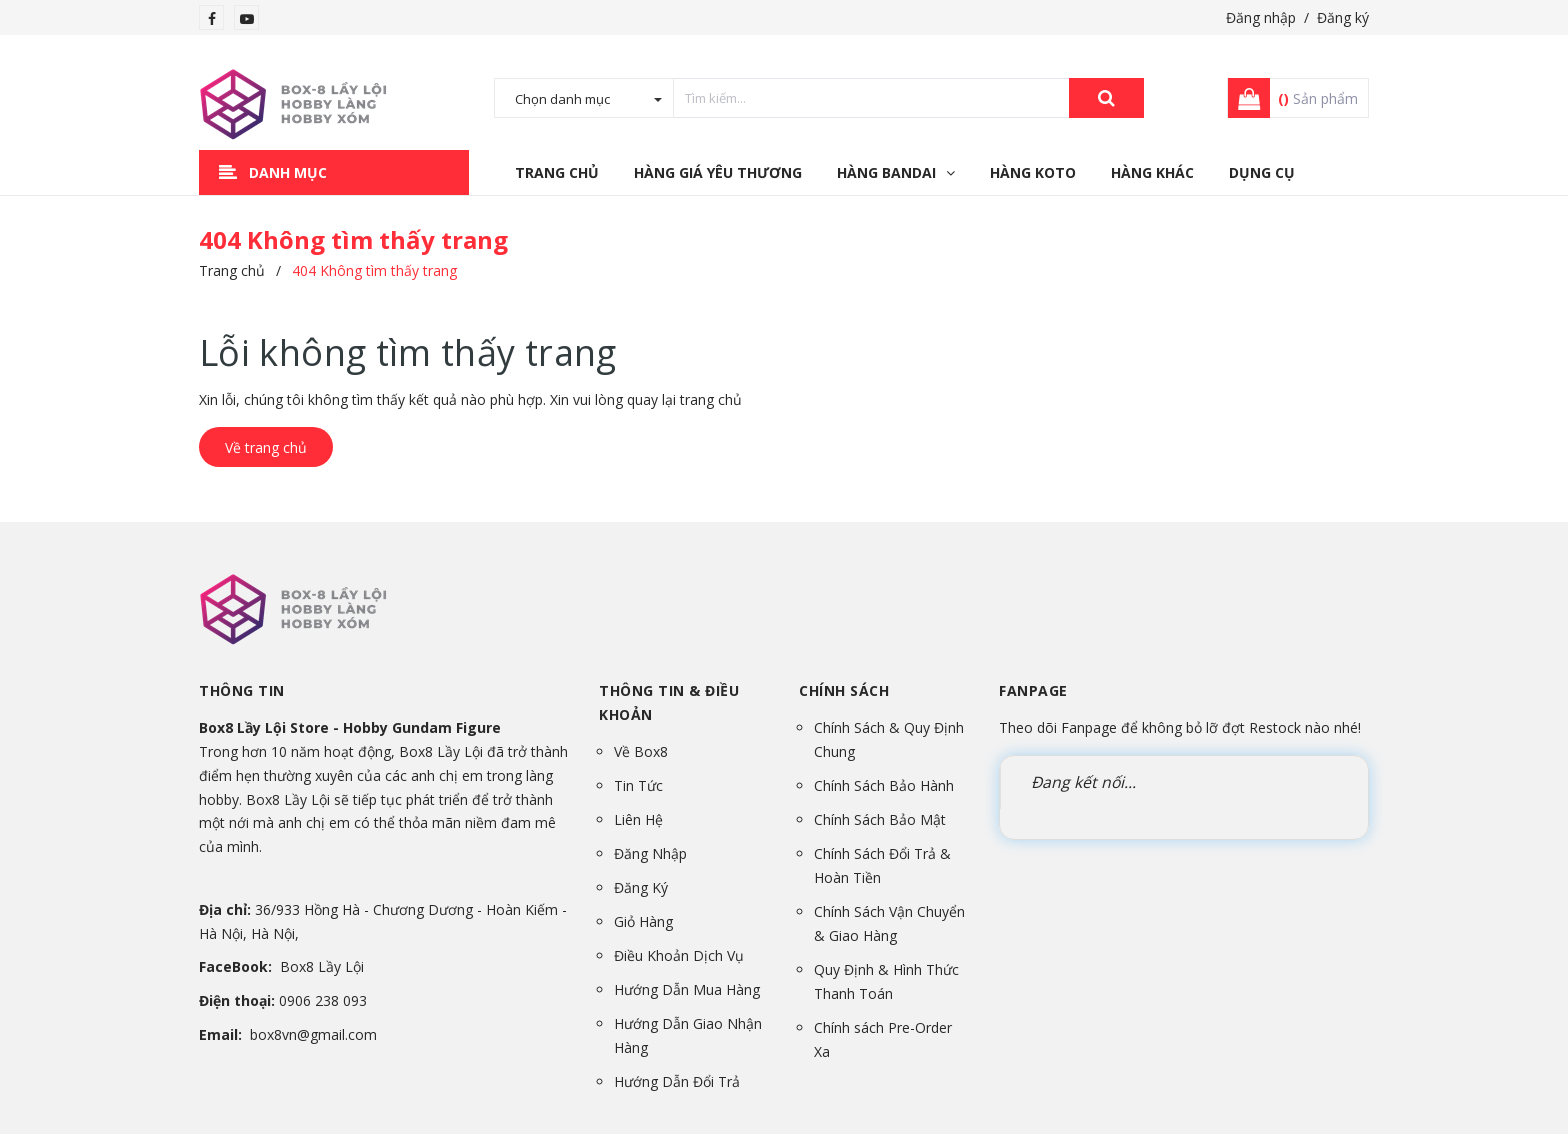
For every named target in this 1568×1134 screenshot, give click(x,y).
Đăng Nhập (650, 853)
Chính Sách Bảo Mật (880, 819)
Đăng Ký (641, 887)
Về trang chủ (266, 447)
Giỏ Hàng (643, 921)
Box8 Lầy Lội (322, 966)
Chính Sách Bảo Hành (884, 785)
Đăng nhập (1261, 17)
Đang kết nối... (1083, 782)
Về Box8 (641, 751)
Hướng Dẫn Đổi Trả (677, 1081)
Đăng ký (1343, 17)
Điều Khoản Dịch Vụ (679, 955)
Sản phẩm (1318, 98)
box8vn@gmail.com (313, 1034)
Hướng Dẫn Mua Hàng (687, 989)
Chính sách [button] (844, 690)
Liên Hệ (638, 819)
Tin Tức (638, 785)
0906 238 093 (323, 1000)
